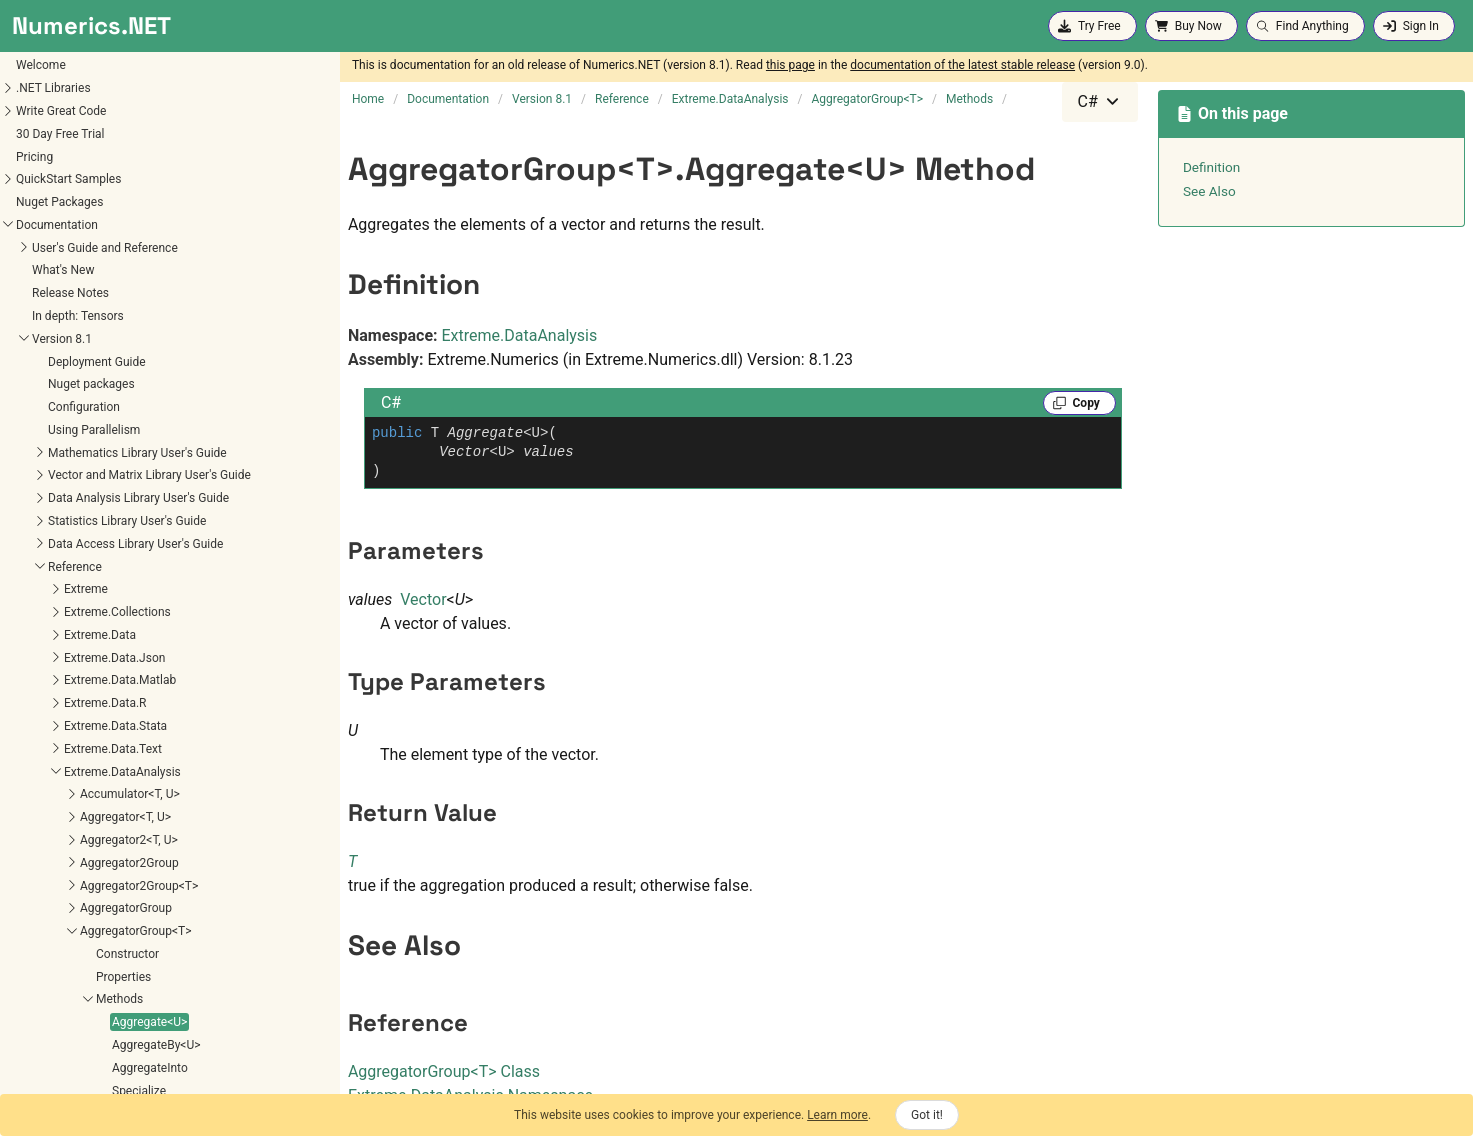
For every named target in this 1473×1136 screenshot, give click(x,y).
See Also (1209, 191)
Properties (40, 659)
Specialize (56, 773)
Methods (36, 681)
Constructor (44, 636)
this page (790, 65)
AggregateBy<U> (73, 727)
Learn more (837, 1115)
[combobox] (1100, 102)
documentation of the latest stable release (962, 65)
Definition (1212, 167)
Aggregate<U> (66, 704)
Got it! (927, 1115)
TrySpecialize (64, 818)
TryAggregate (65, 795)
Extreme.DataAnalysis (520, 335)
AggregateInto (67, 750)
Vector (423, 599)
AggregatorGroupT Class (444, 1071)
